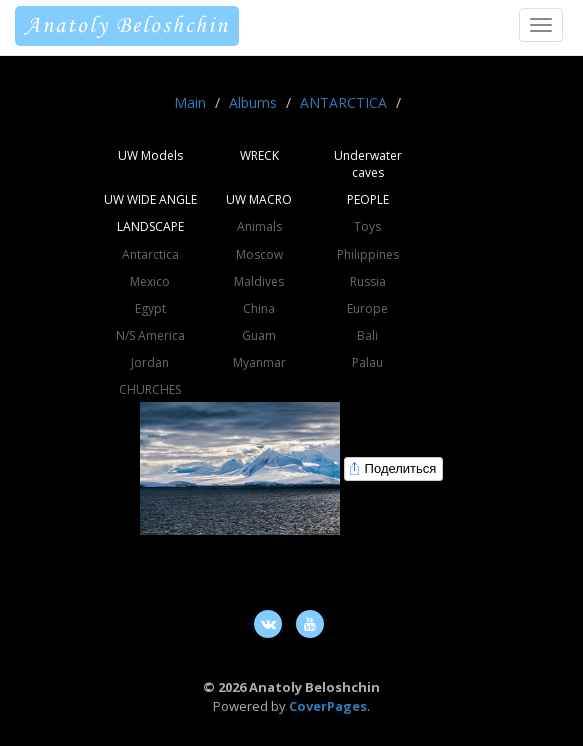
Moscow (259, 254)
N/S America (150, 335)
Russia (368, 281)
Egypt (150, 308)
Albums (253, 102)
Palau (367, 362)
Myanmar (259, 362)
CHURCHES (150, 389)
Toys (367, 226)
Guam (259, 335)
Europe (367, 308)
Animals (259, 226)
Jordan (150, 362)
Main (190, 102)
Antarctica (150, 254)
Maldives (259, 281)
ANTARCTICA (343, 102)
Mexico (150, 281)
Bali (367, 335)
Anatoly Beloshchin (127, 26)
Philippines (368, 254)
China (259, 308)
